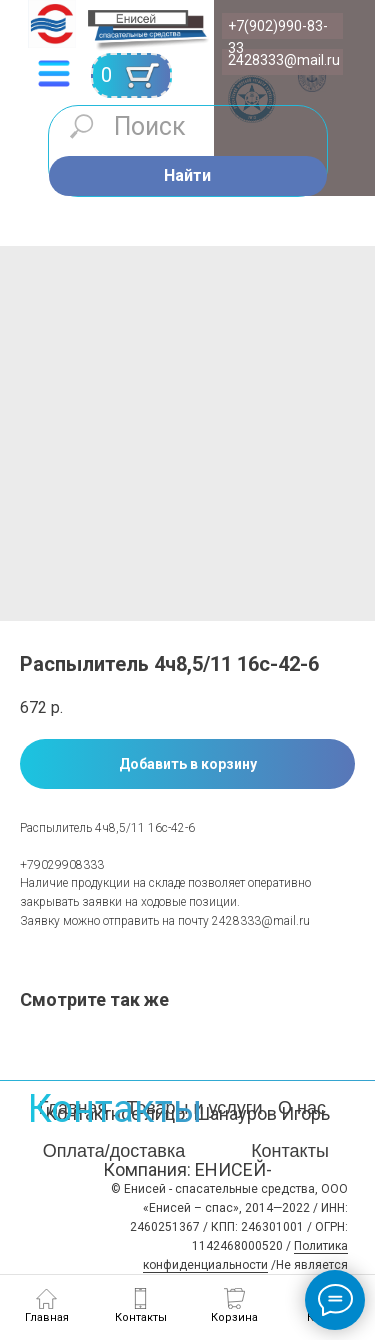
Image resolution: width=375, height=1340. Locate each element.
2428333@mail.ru (284, 60)
